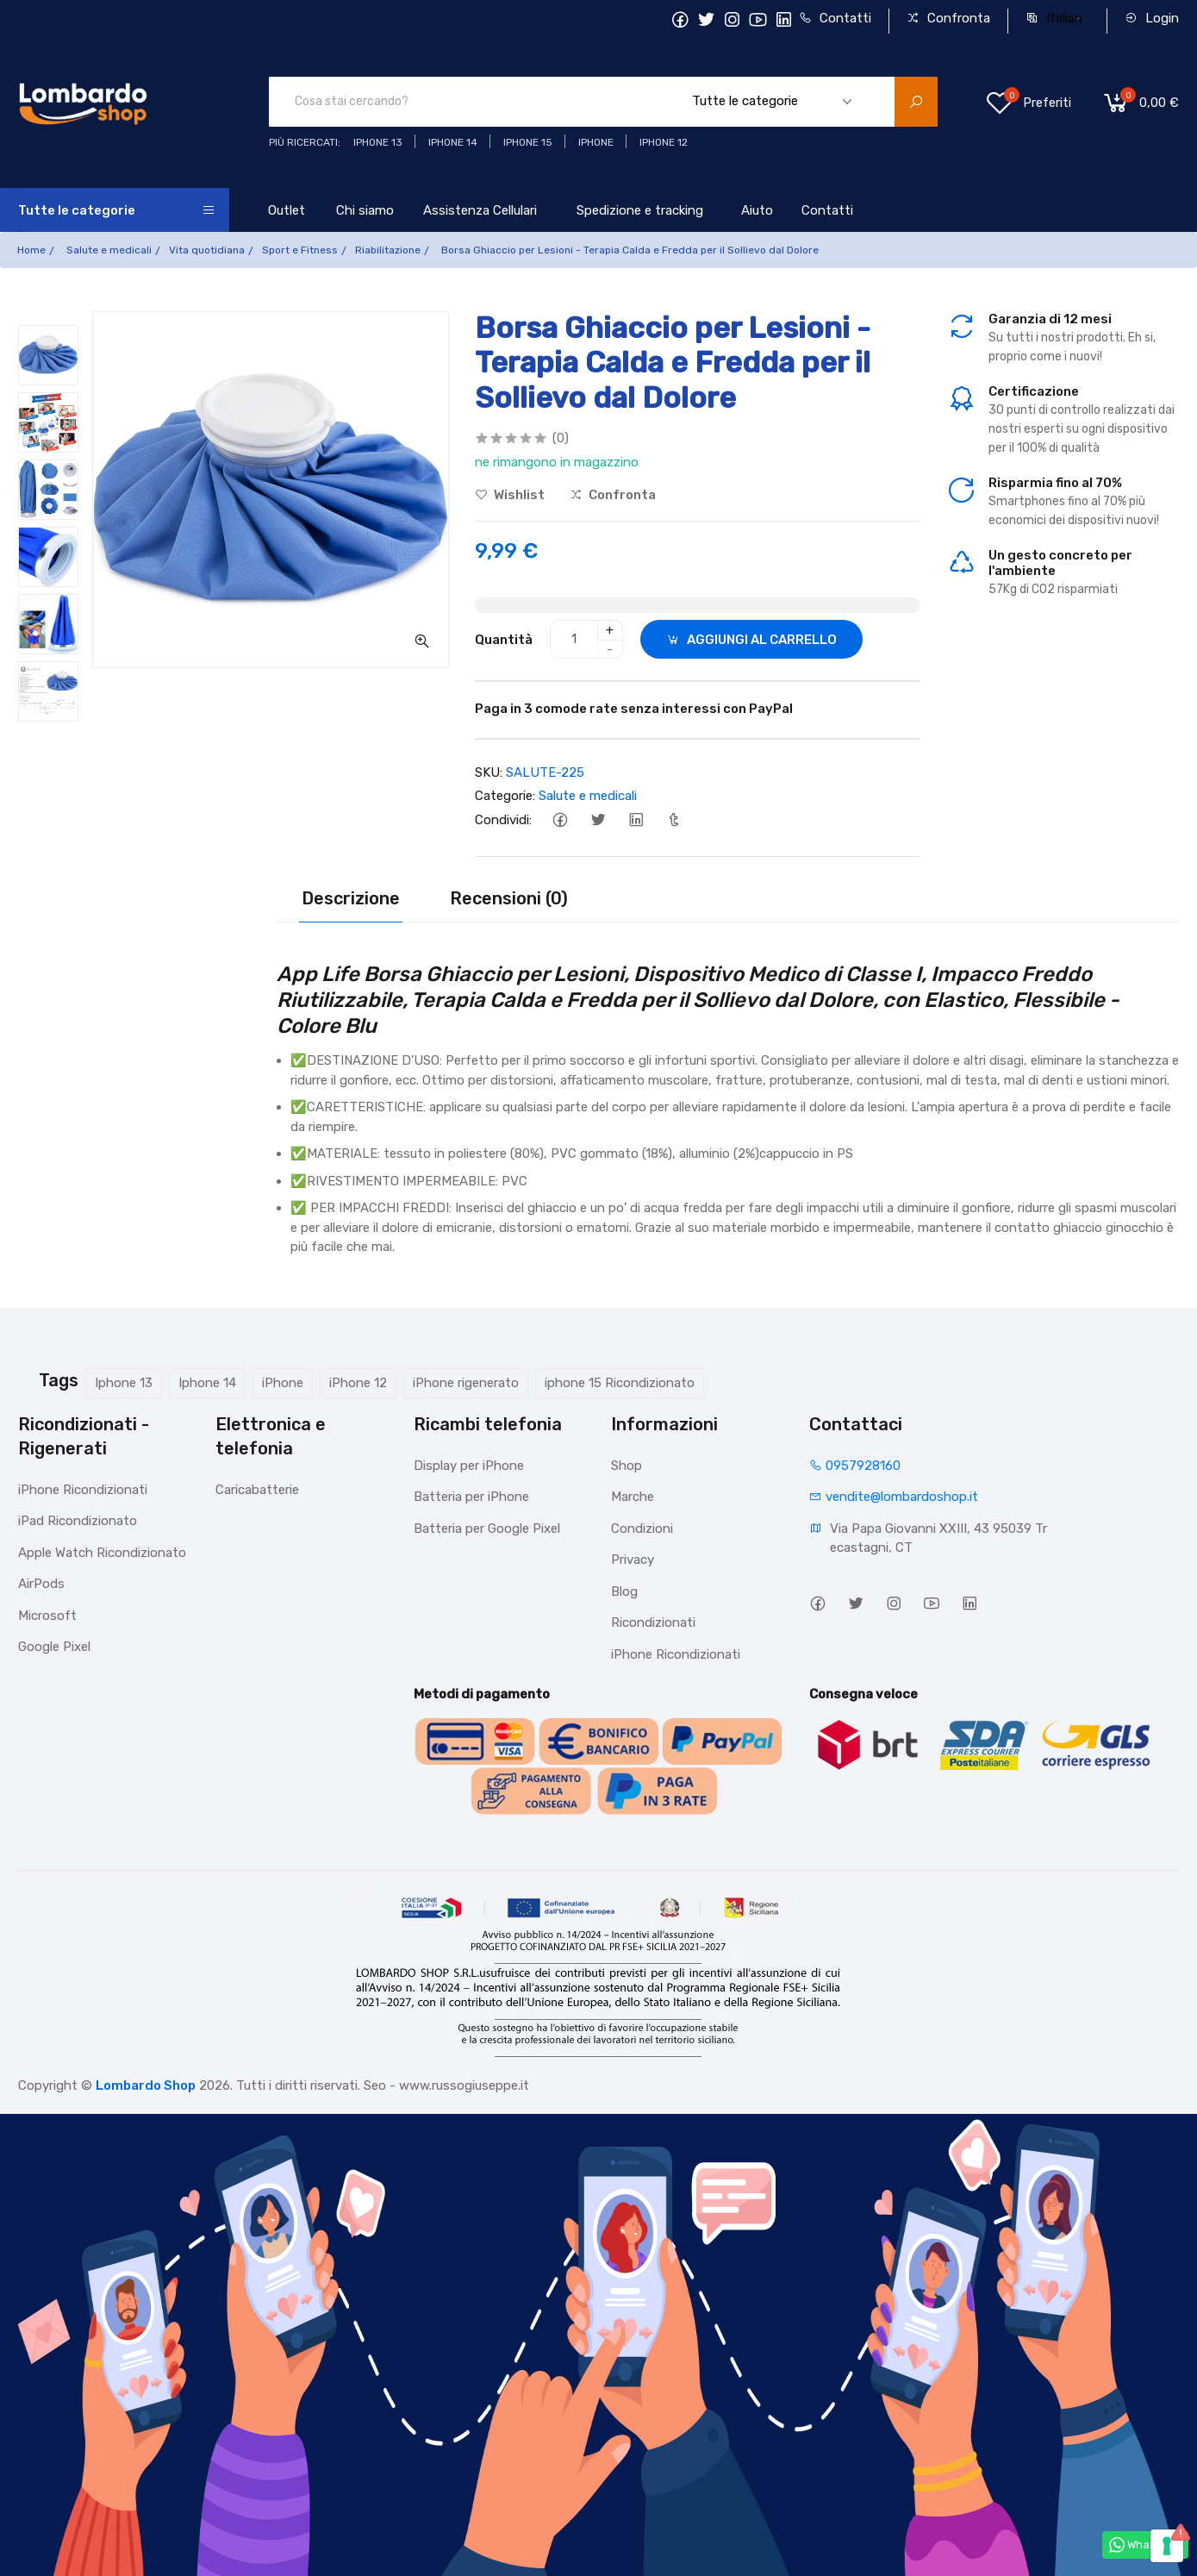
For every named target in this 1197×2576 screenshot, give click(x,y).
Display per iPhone (469, 1465)
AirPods (41, 1583)
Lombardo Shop (146, 2085)
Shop (626, 1465)
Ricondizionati (653, 1622)
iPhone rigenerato (466, 1383)
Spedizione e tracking (640, 210)
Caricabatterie (257, 1489)
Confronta (948, 18)
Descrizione (351, 898)
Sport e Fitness (300, 250)
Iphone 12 (663, 142)
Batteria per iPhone (471, 1496)
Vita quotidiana (207, 250)
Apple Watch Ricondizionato (102, 1552)
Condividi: (503, 820)
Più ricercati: (304, 142)
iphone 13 (377, 142)
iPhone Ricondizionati (82, 1489)
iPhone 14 (452, 142)
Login (1152, 18)
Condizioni (642, 1528)
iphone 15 (527, 142)
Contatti (835, 18)
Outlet (286, 210)
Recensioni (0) (509, 898)
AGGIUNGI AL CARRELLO (751, 639)
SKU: (488, 772)
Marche (632, 1496)
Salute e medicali (109, 250)
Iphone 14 (207, 1383)
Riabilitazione (388, 250)
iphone (596, 142)
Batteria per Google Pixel (487, 1528)
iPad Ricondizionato (77, 1521)
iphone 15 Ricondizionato (620, 1383)
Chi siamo (365, 210)
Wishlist (510, 495)
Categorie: (505, 795)
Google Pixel (54, 1646)
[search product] (916, 102)
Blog (624, 1591)
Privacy (632, 1559)
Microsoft (47, 1615)
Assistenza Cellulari (480, 210)
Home (31, 250)
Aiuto (757, 210)
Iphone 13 (124, 1383)
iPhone (282, 1383)
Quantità (504, 639)
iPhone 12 (358, 1383)
